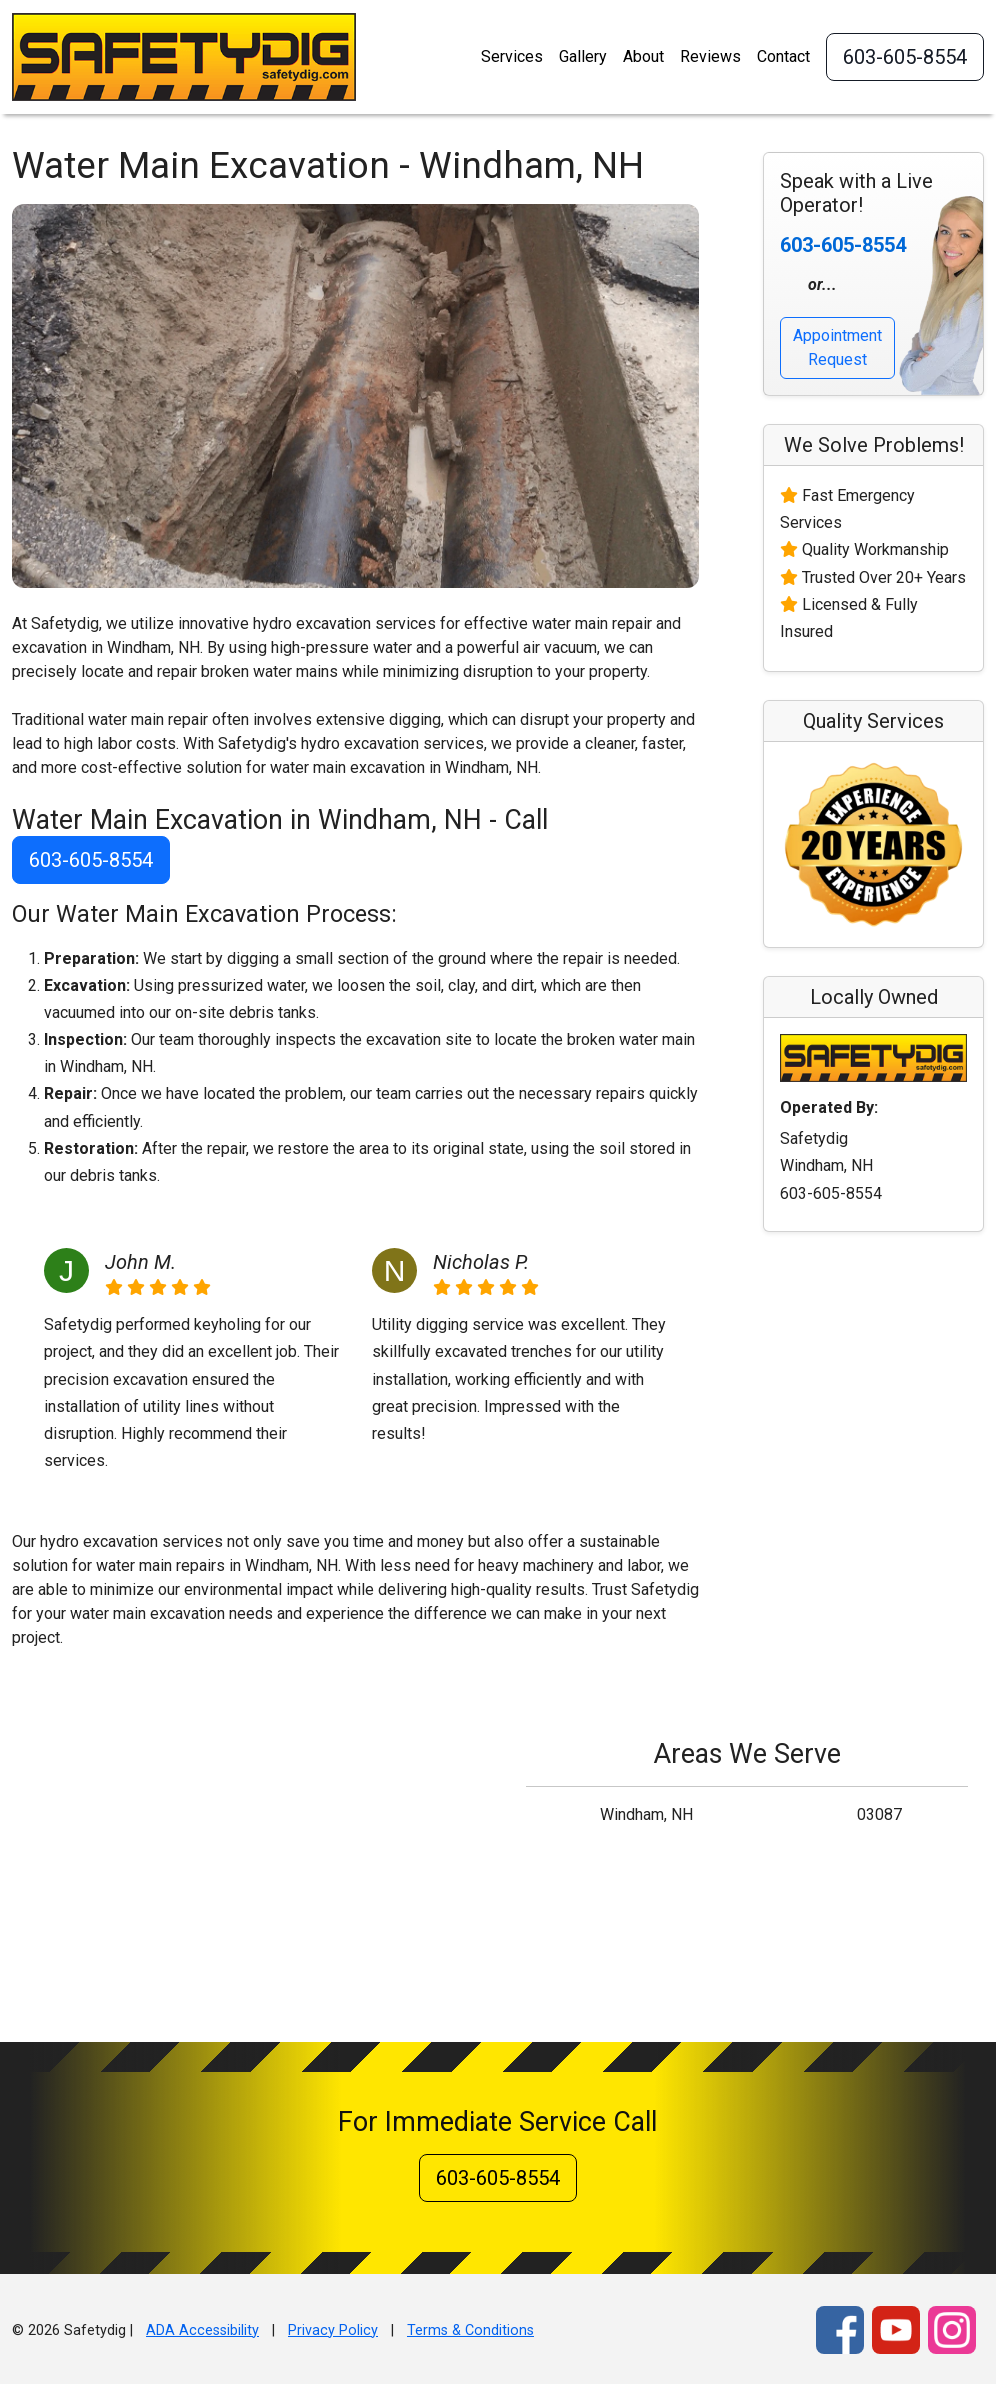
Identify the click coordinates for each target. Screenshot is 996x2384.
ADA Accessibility (202, 2330)
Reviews (710, 56)
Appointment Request (837, 347)
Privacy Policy (333, 2330)
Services (512, 56)
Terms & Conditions (470, 2330)
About (643, 56)
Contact (783, 56)
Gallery (583, 56)
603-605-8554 (905, 57)
